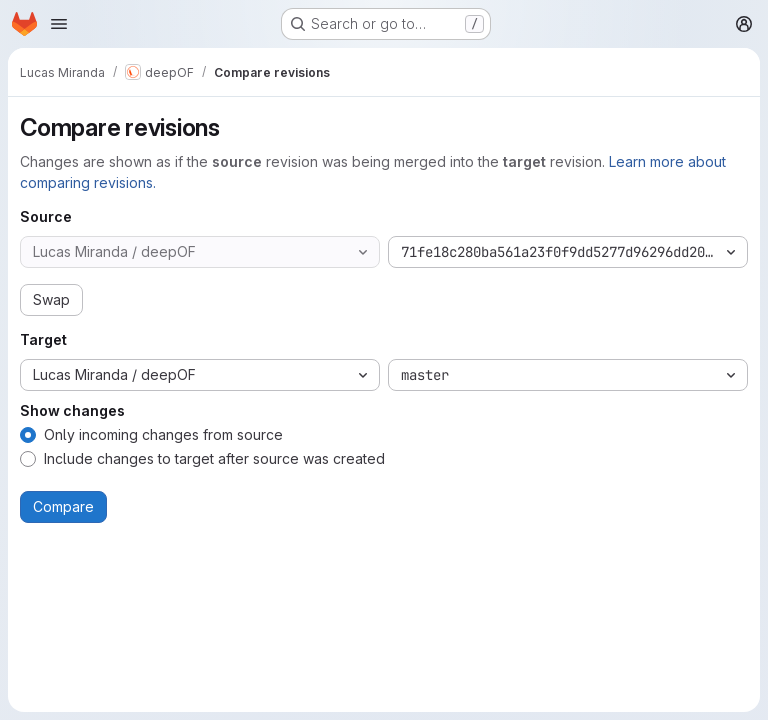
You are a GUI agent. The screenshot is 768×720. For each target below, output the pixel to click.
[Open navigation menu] (59, 24)
